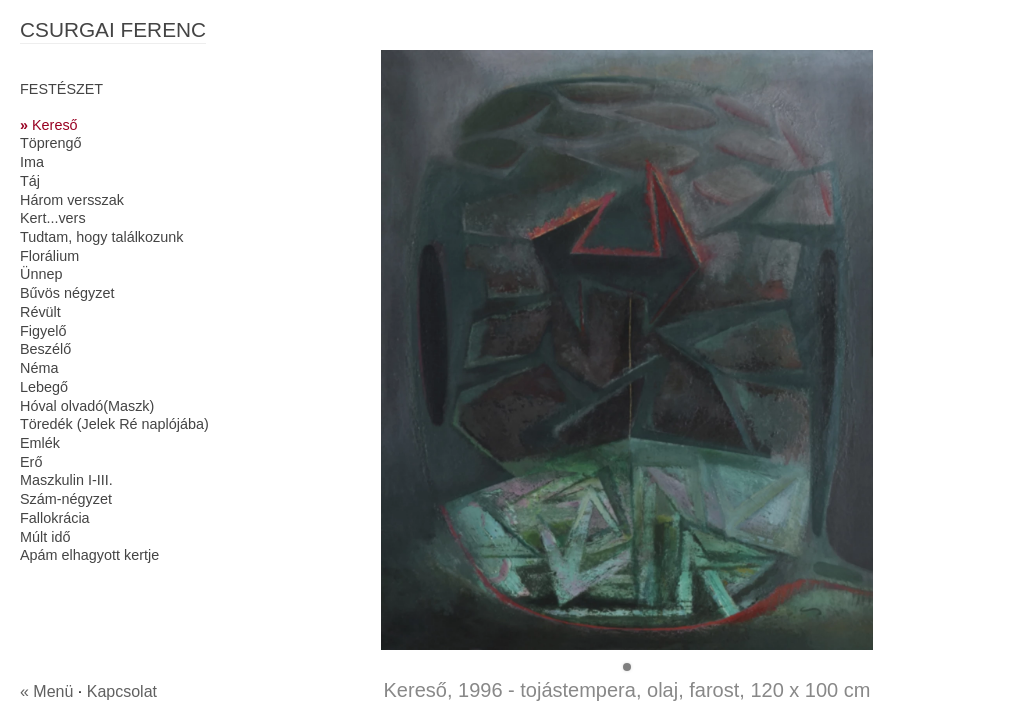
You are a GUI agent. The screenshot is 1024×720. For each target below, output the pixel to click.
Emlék (40, 443)
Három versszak (72, 200)
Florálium (49, 256)
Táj (30, 181)
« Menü (46, 691)
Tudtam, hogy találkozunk (101, 237)
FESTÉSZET (61, 89)
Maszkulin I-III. (66, 480)
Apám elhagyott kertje (89, 555)
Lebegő (44, 387)
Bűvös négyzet (67, 293)
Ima (32, 162)
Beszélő (45, 349)
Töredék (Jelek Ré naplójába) (114, 424)
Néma (39, 368)
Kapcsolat (122, 691)
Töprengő (51, 143)
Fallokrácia (55, 518)
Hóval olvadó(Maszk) (87, 406)
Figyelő (43, 331)
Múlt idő (45, 537)
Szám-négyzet (66, 499)
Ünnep (41, 274)
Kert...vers (53, 218)
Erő (31, 462)
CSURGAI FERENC (113, 29)
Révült (40, 312)
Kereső (55, 125)
